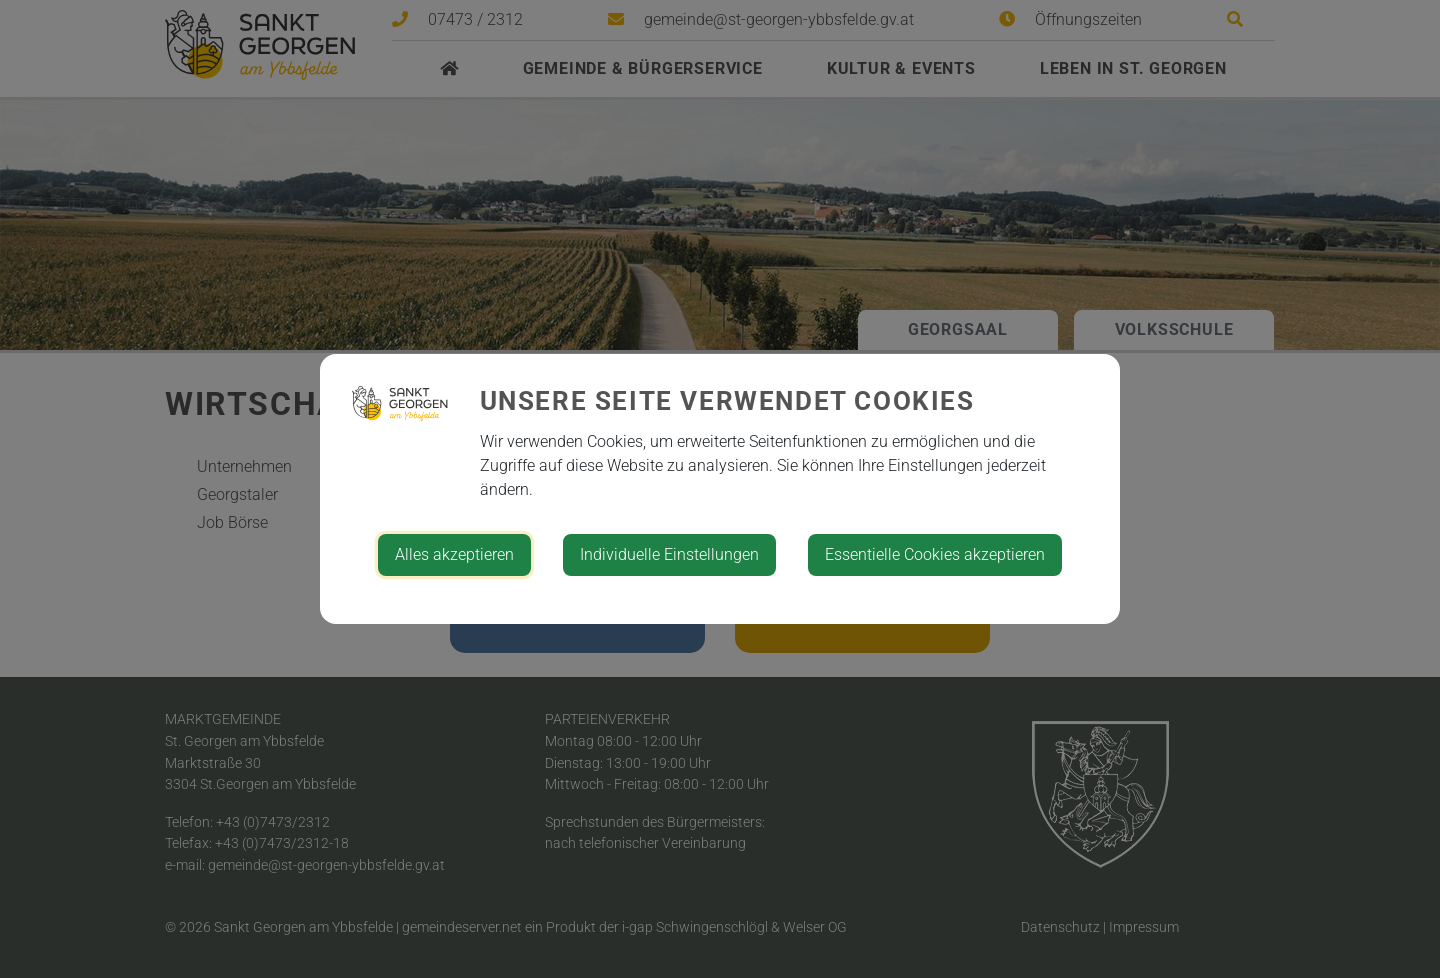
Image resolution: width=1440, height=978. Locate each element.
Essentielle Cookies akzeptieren (935, 554)
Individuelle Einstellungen (669, 554)
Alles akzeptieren (454, 554)
